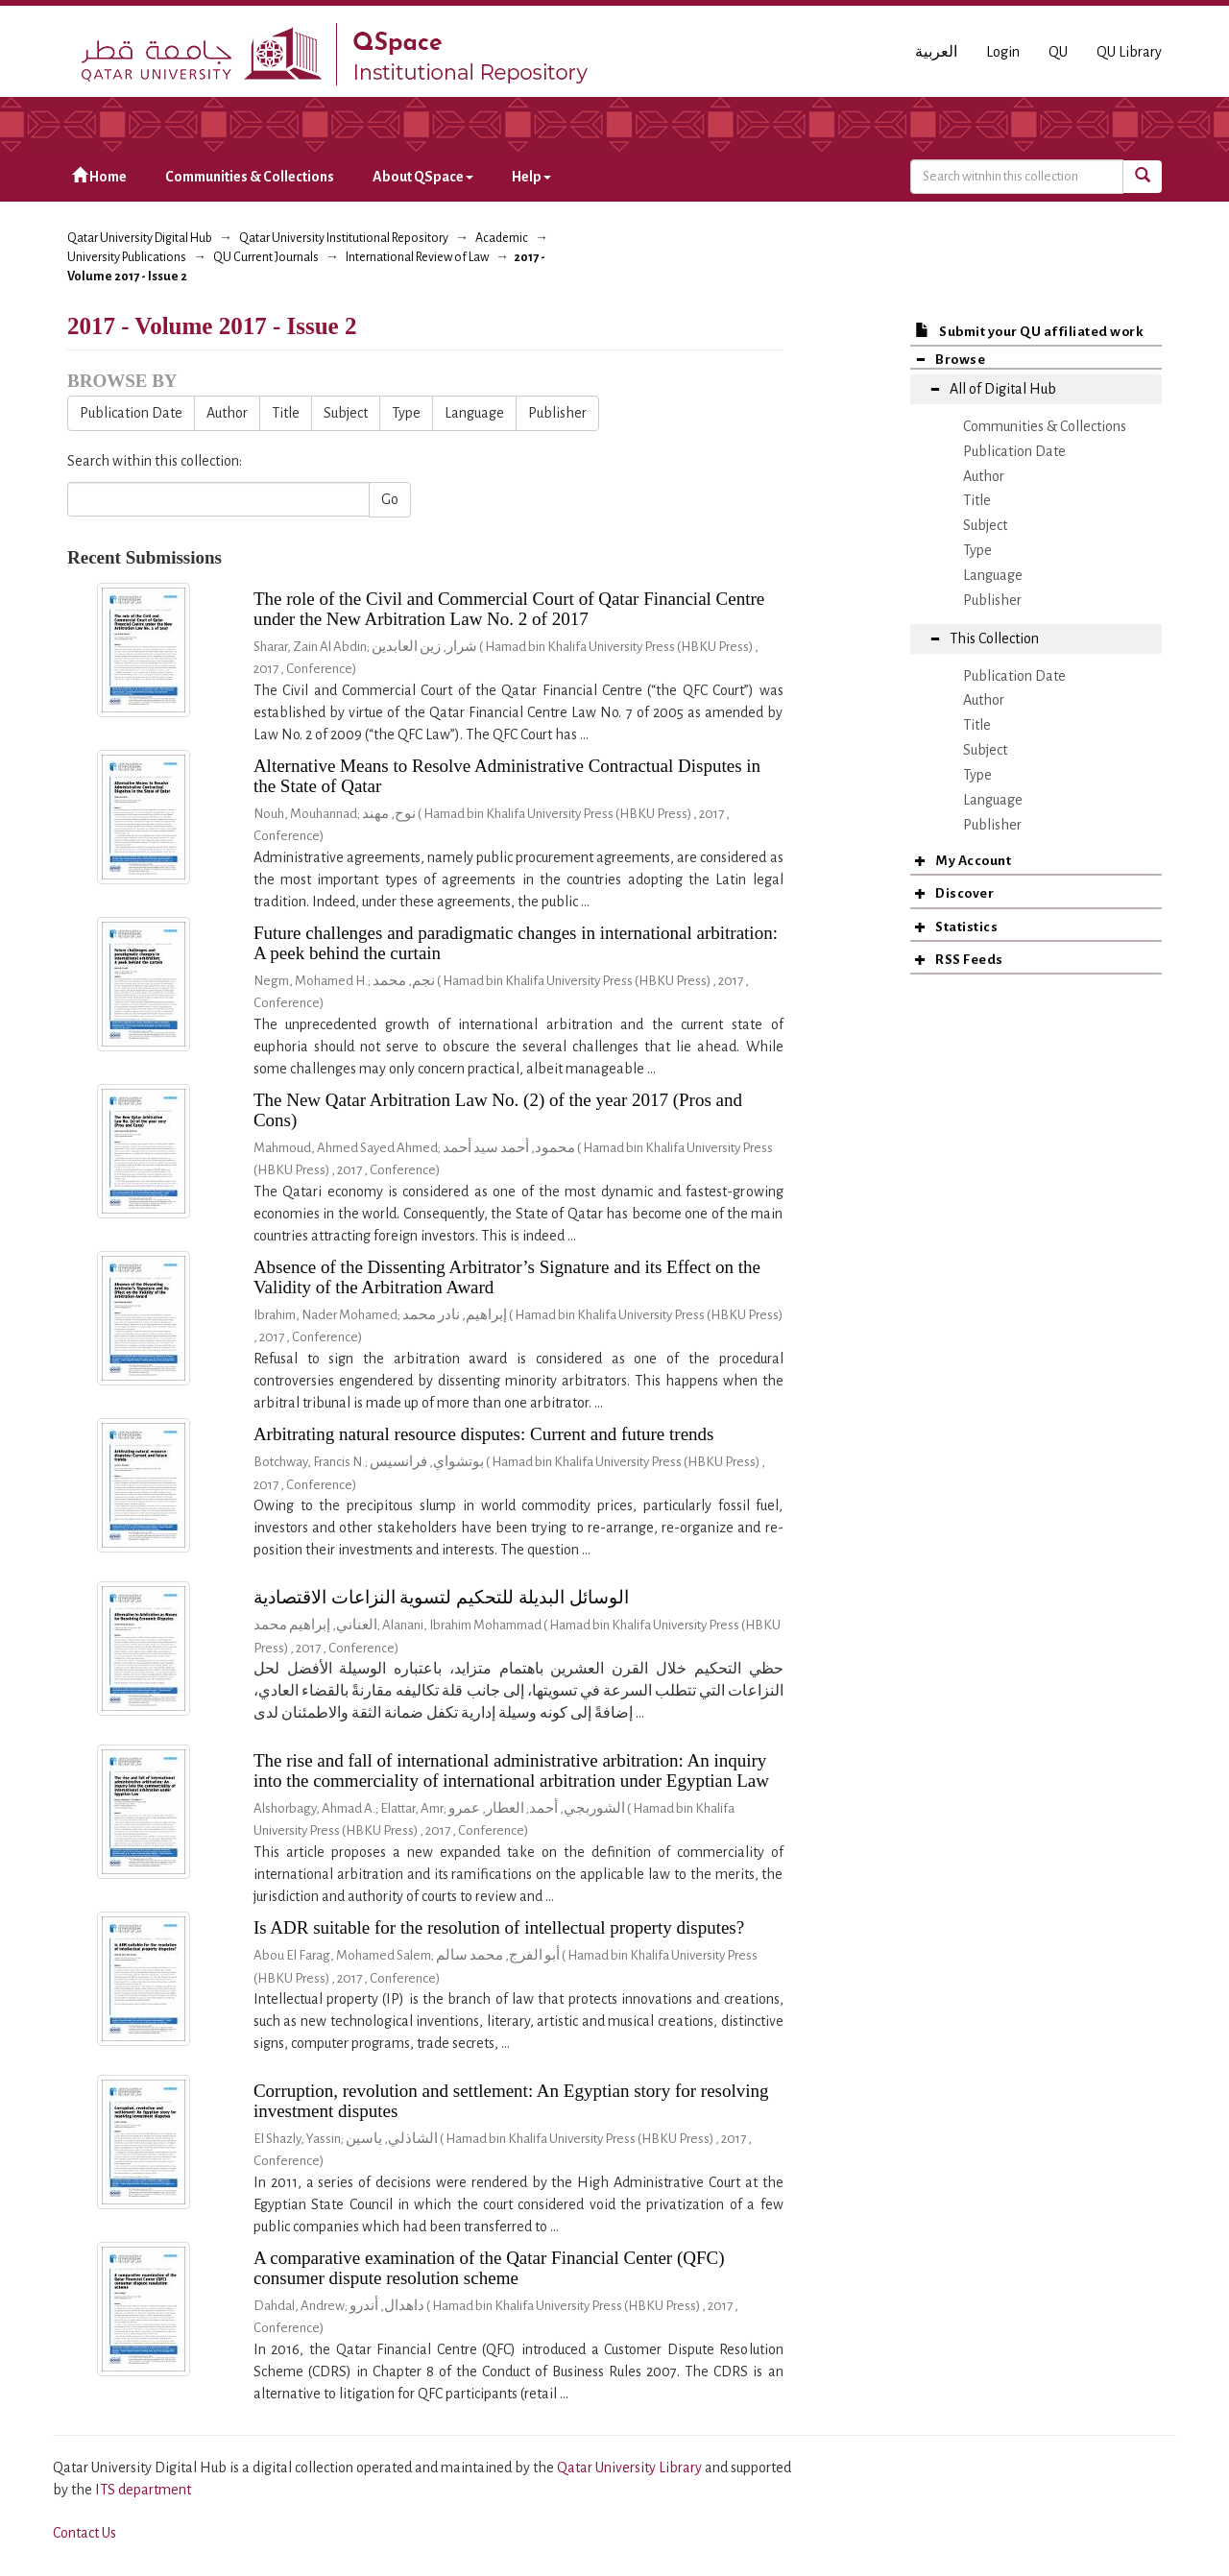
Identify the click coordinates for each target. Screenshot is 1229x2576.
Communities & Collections (249, 176)
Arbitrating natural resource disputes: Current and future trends (483, 1434)
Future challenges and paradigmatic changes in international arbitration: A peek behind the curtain (515, 943)
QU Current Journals (266, 257)
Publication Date (131, 413)
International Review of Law (417, 257)
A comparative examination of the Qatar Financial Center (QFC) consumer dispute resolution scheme (489, 2268)
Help (531, 176)
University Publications (126, 257)
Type (406, 413)
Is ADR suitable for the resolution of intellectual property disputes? (498, 1927)
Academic (501, 238)
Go (389, 499)
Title (286, 413)
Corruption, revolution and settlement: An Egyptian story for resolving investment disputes (511, 2101)
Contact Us (84, 2532)
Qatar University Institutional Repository (343, 238)
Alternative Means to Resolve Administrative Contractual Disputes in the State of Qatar (506, 776)
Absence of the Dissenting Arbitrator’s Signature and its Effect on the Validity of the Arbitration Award (506, 1277)
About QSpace (423, 176)
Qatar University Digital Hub (139, 238)
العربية (936, 52)
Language (474, 413)
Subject (346, 413)
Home (99, 176)
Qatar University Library (631, 2467)
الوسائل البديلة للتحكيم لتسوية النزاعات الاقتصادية (441, 1597)
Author (227, 413)
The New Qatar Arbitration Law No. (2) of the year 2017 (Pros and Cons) (497, 1110)
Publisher (557, 413)
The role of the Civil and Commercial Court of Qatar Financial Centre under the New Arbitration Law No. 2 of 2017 (508, 609)
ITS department (143, 2489)
